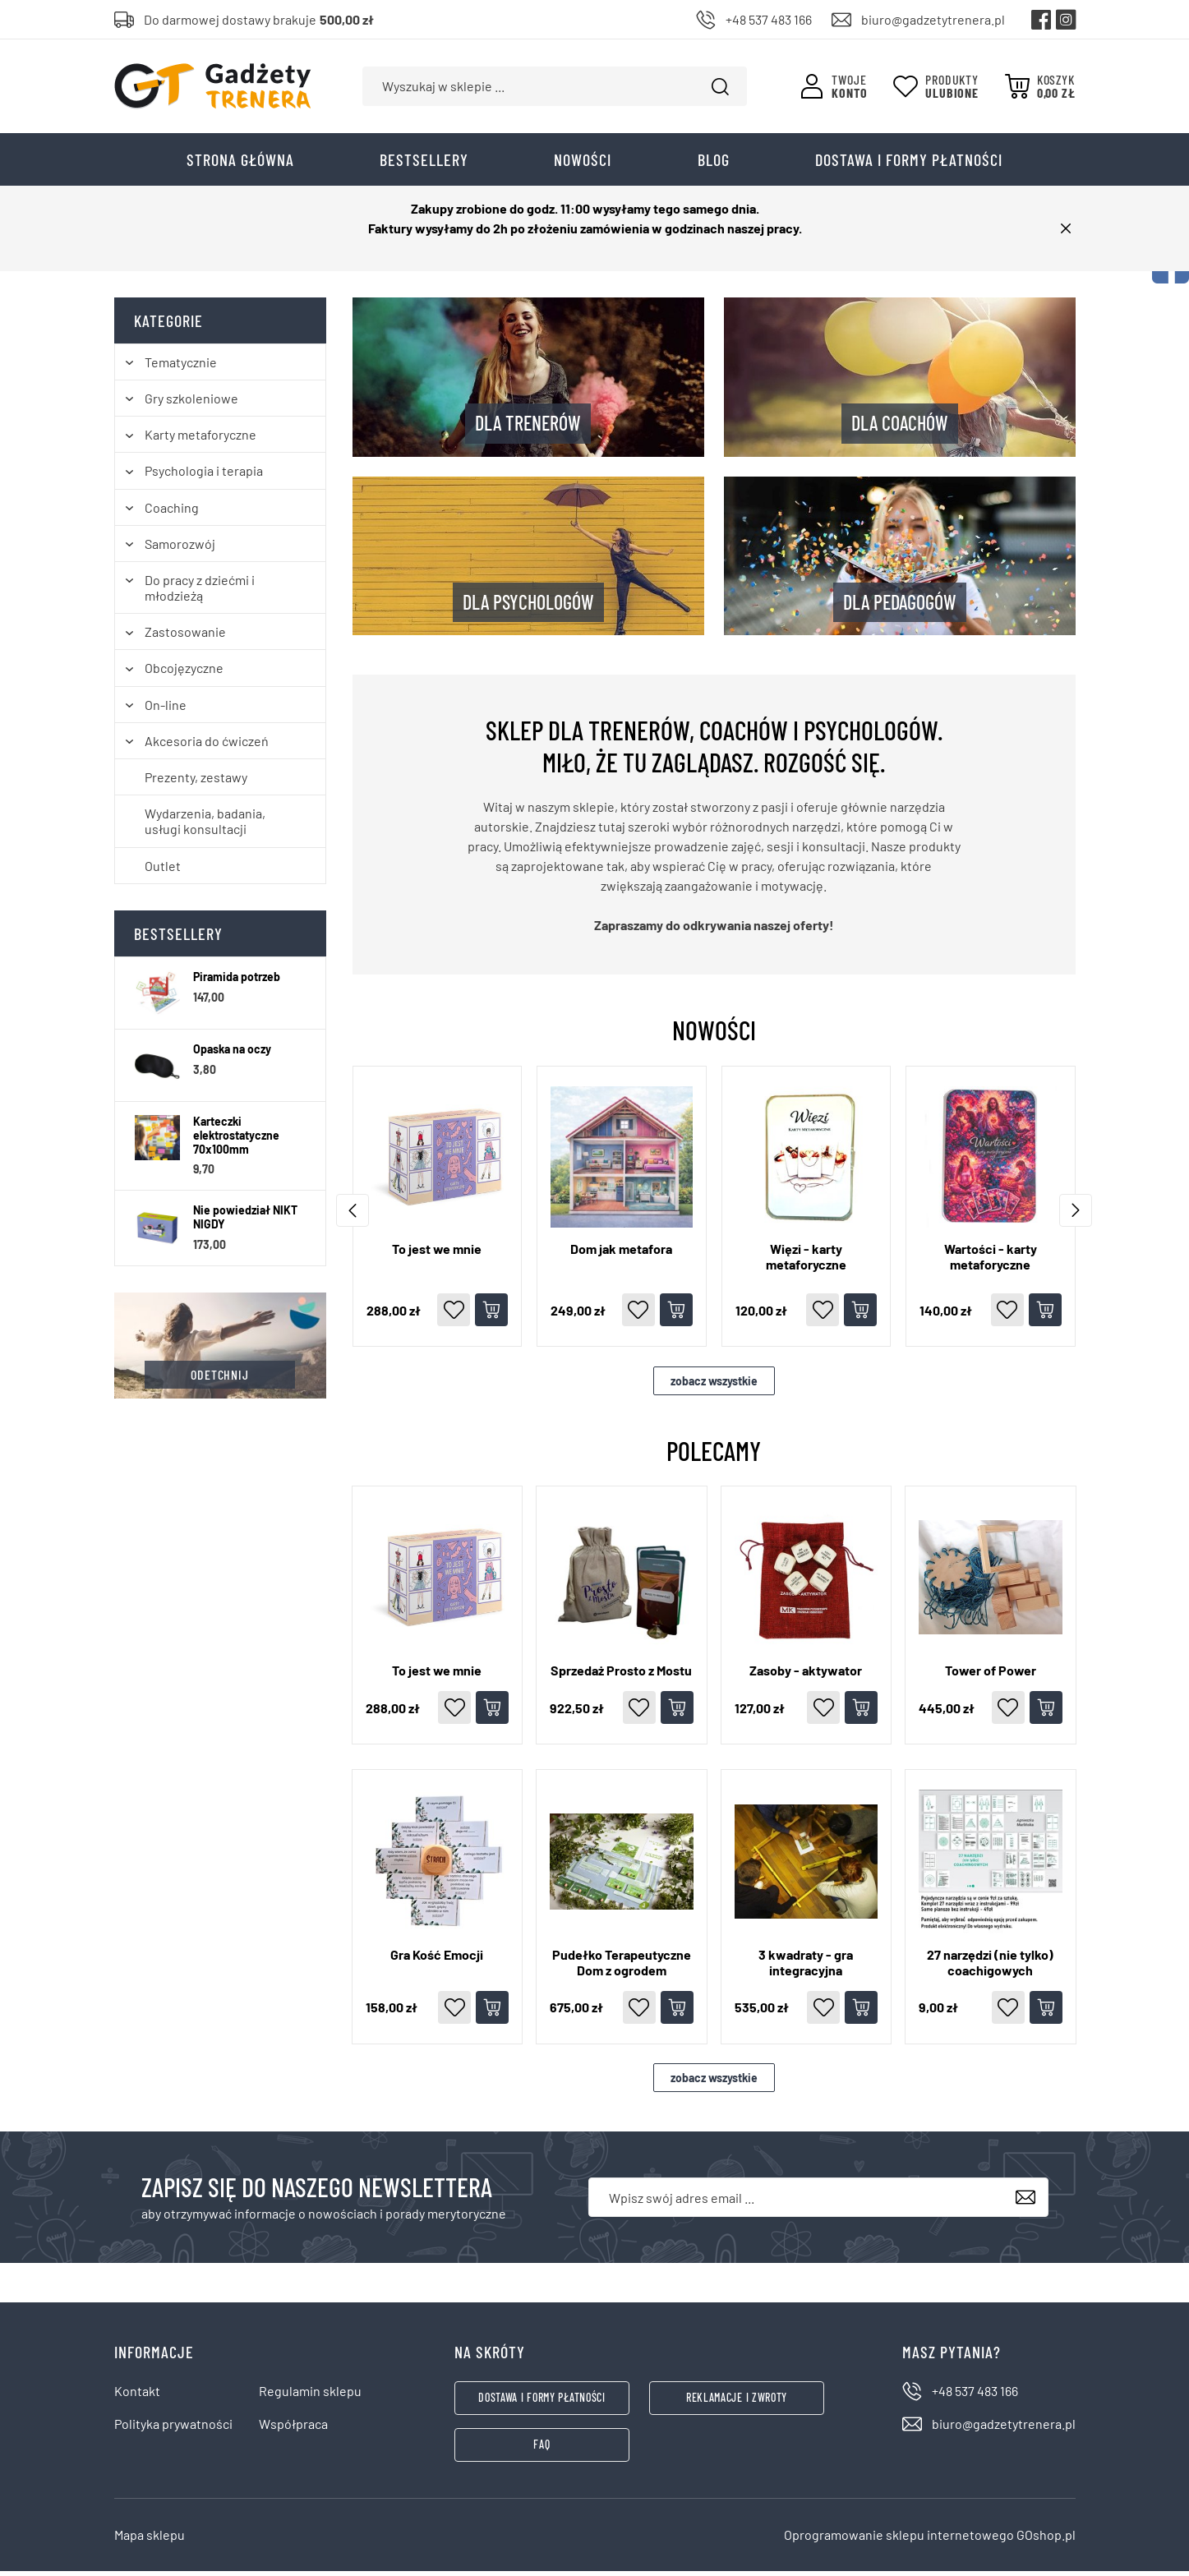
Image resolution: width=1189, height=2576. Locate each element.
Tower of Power (990, 1675)
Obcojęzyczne (184, 673)
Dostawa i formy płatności (908, 164)
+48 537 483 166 (769, 19)
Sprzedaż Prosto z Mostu (621, 1675)
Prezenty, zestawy (196, 782)
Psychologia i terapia (204, 476)
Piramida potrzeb (236, 981)
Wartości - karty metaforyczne (990, 1261)
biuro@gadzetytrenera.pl (933, 19)
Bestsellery (424, 164)
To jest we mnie (437, 1253)
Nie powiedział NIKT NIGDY (245, 1222)
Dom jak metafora (621, 1253)
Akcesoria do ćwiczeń (207, 745)
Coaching (172, 512)
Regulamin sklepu (310, 2396)
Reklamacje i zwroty (736, 2403)
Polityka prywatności (173, 2429)
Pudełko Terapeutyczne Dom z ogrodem (621, 1967)
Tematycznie (181, 367)
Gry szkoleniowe (191, 403)
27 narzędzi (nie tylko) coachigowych (990, 1967)
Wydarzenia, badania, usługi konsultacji (205, 825)
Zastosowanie (185, 637)
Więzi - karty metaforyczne (806, 1261)
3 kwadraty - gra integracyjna (805, 1967)
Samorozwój (180, 548)
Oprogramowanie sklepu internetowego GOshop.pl (930, 2539)
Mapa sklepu (149, 2539)
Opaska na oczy (232, 1054)
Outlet (163, 870)
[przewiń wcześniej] (1075, 1215)
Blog (714, 164)
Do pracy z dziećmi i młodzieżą (200, 592)
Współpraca (293, 2429)
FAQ (541, 2449)
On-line (166, 709)
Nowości (582, 164)
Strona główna (240, 164)
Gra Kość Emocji (436, 1959)
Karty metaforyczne (200, 439)
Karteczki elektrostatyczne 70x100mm (236, 1140)
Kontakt (137, 2396)
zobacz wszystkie (714, 1386)
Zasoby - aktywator (805, 1675)
